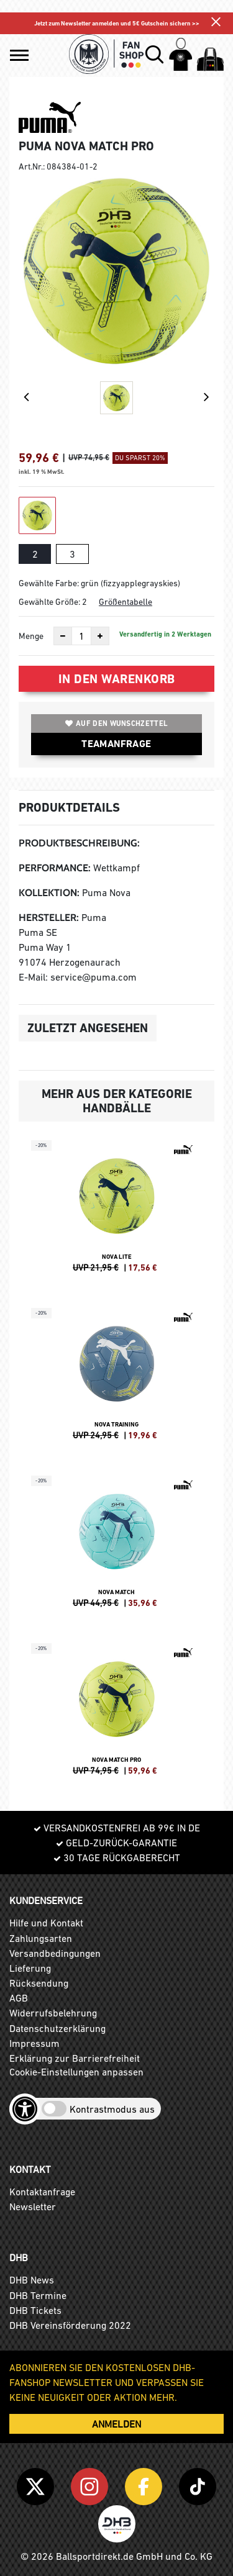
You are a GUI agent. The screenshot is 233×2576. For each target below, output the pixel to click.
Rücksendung (38, 1983)
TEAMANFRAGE (116, 744)
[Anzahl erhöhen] (100, 636)
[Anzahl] (81, 636)
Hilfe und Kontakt (46, 1922)
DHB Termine (37, 2295)
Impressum (34, 2043)
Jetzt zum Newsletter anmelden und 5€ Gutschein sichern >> (116, 23)
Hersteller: (49, 917)
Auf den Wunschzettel (116, 723)
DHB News (31, 2279)
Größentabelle (125, 602)
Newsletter (32, 2206)
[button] (19, 55)
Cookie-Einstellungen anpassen (76, 2071)
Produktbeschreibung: (79, 843)
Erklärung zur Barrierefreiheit (74, 2058)
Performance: (55, 868)
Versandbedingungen (55, 1953)
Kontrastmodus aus (112, 2109)
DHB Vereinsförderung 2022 (70, 2325)
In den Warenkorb (116, 678)
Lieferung (30, 1968)
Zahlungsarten (40, 1938)
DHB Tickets (35, 2310)
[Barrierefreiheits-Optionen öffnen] (24, 2109)
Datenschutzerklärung (57, 2028)
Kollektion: (49, 893)
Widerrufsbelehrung (53, 2012)
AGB (18, 1997)
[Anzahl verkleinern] (62, 636)
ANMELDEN (116, 2423)
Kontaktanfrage (42, 2191)
